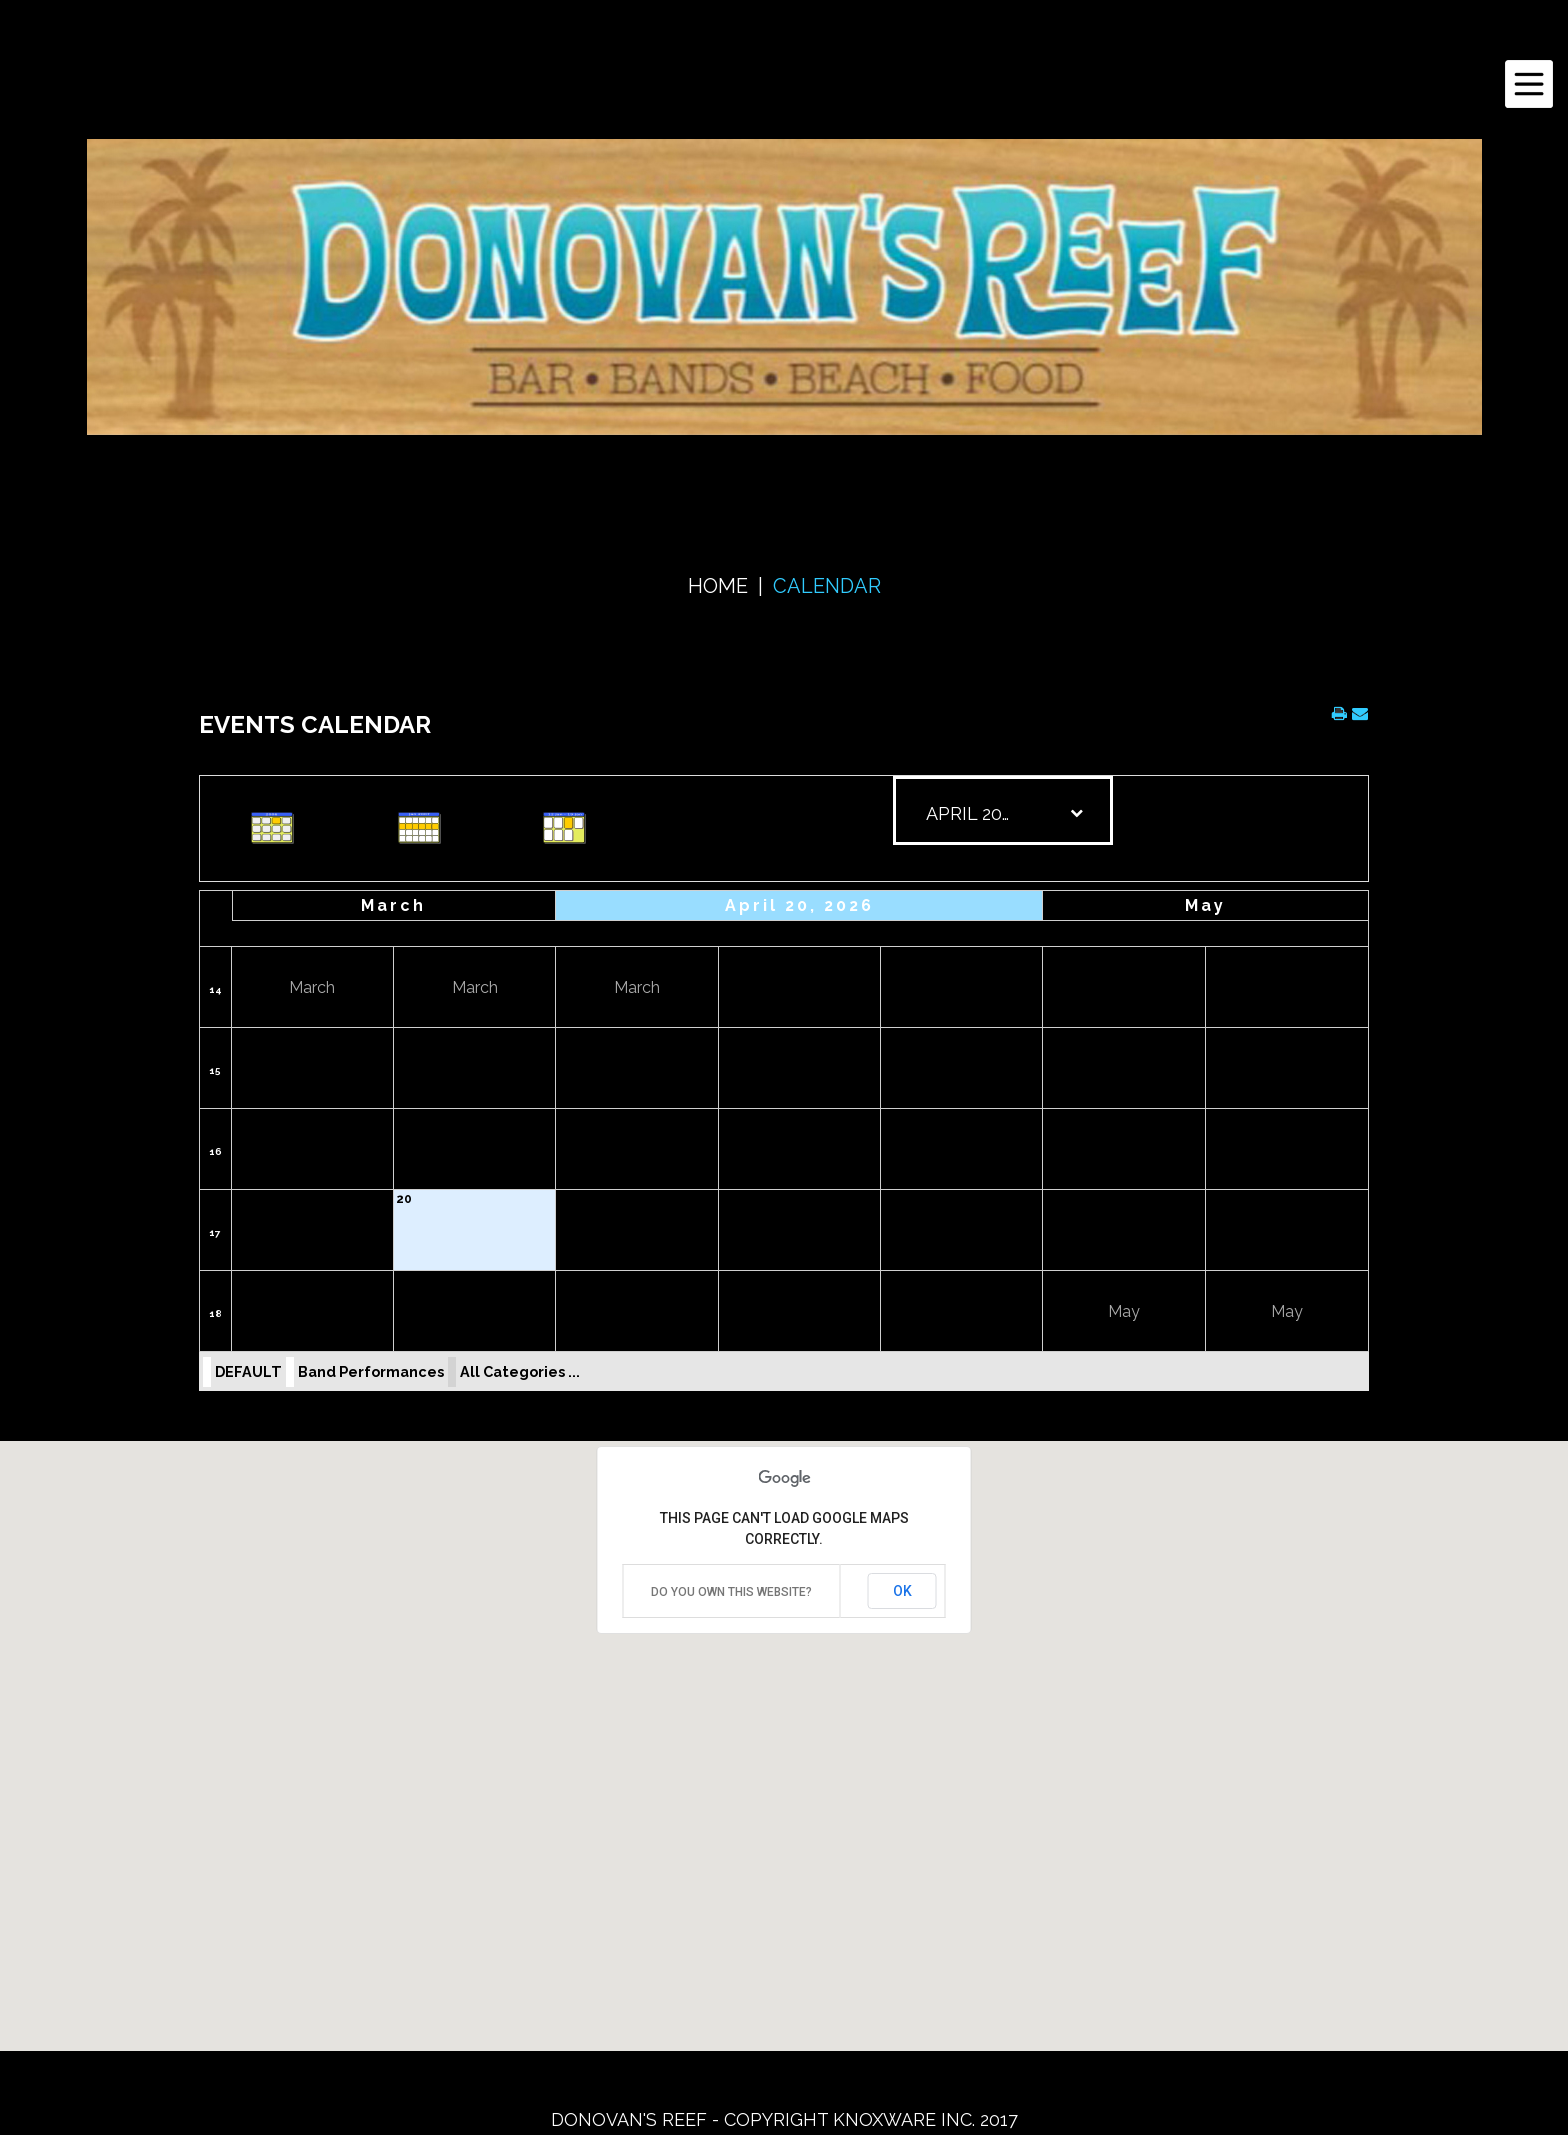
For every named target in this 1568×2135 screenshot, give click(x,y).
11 (1215, 1037)
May (1205, 905)
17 (1052, 1118)
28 (566, 1280)
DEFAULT (248, 1371)
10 (1052, 1037)
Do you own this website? (731, 1592)
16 (215, 1151)
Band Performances (371, 1371)
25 (1215, 1199)
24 (1053, 1199)
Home (718, 586)
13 (402, 1118)
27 (403, 1280)
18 (1215, 1118)
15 (215, 1070)
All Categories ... (520, 1371)
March (393, 905)
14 (215, 989)
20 (404, 1199)
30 (890, 1280)
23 (890, 1199)
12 (241, 1118)
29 (729, 1280)
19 (241, 1199)
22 (729, 1199)
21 (565, 1199)
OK (902, 1591)
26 (242, 1280)
